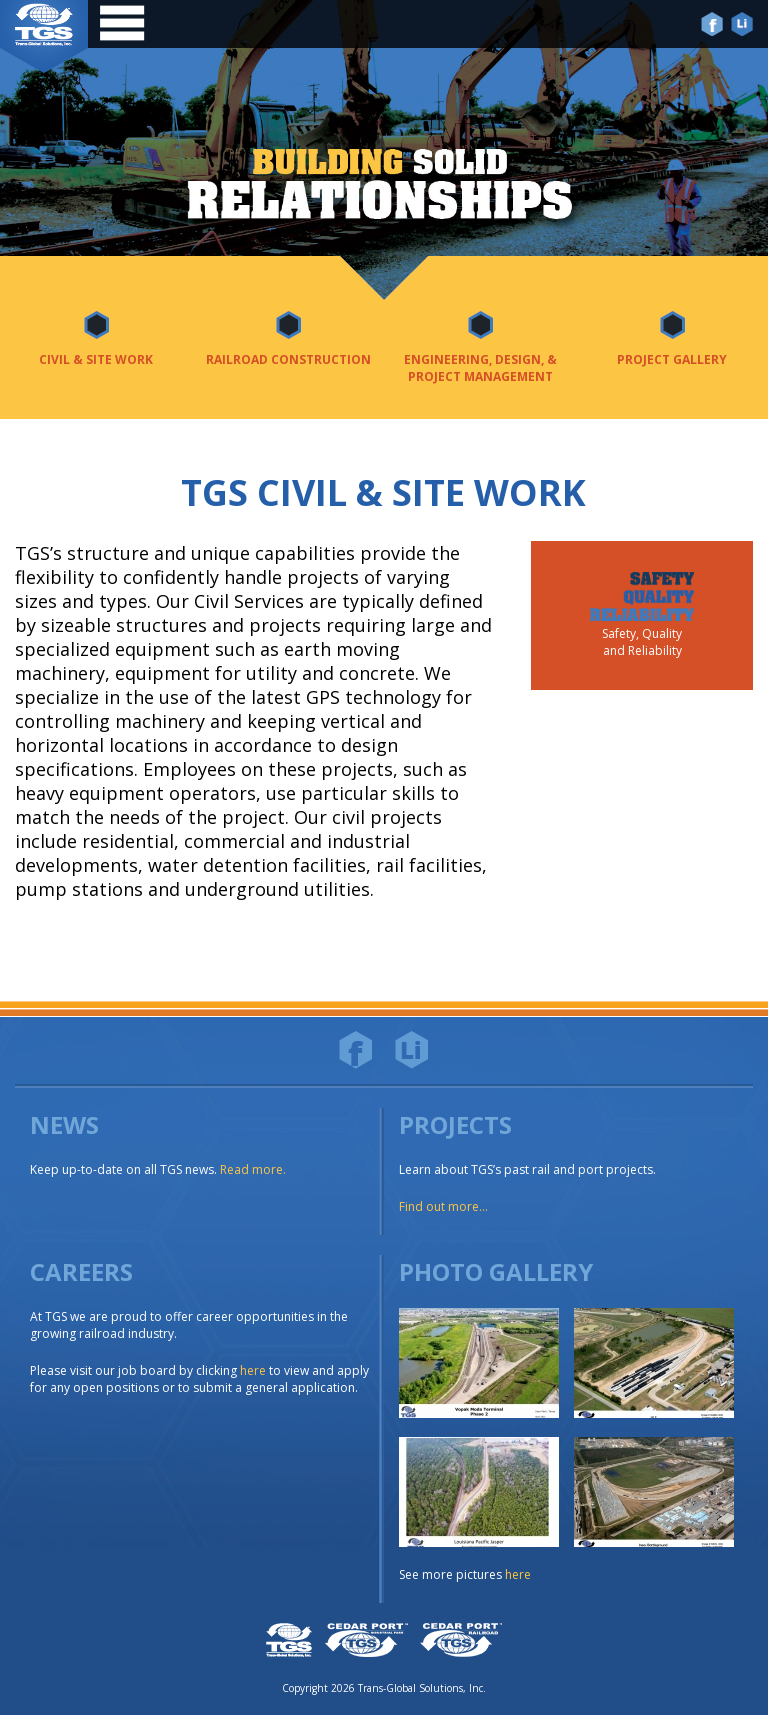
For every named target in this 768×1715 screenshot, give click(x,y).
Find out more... (443, 1206)
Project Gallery (672, 359)
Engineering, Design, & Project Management (480, 368)
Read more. (253, 1169)
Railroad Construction (288, 359)
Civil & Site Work (96, 359)
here (253, 1370)
